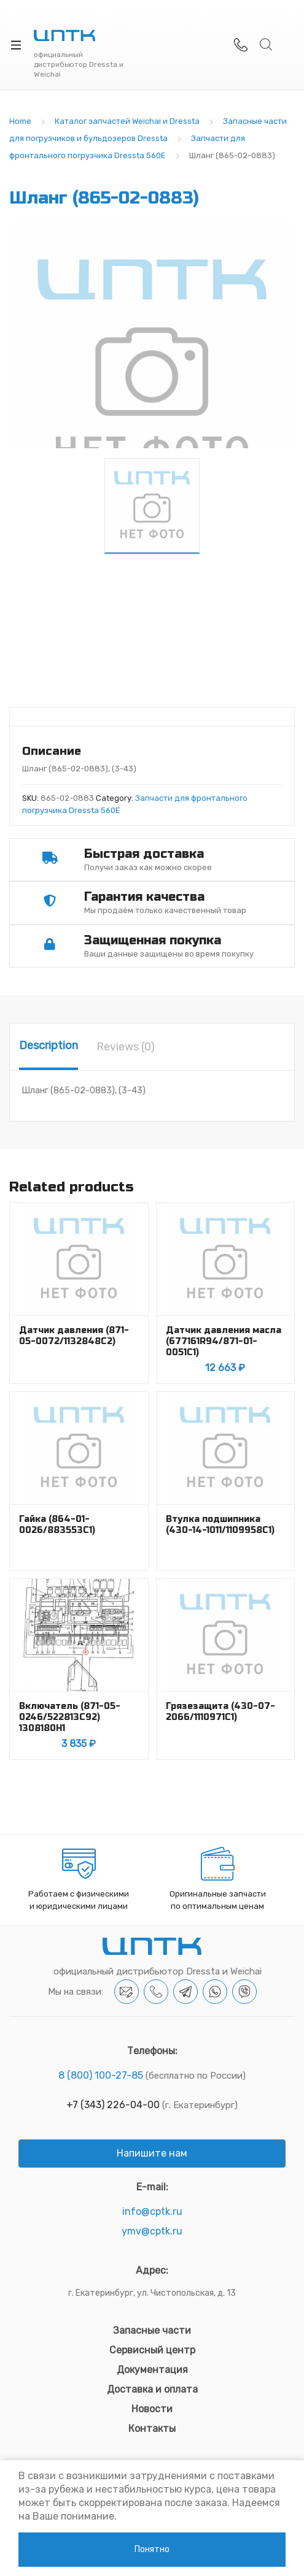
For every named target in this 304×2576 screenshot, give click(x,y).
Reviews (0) (125, 1046)
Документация (152, 2369)
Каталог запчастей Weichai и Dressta (127, 121)
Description (48, 1045)
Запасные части (152, 2330)
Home (20, 121)
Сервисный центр (152, 2350)
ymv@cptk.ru (152, 2231)
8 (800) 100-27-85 (100, 2075)
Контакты (152, 2428)
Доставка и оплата (152, 2389)
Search (266, 45)
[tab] (48, 1046)
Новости (152, 2409)
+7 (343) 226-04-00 (113, 2105)
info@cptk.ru (152, 2211)
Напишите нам (152, 2153)
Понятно (152, 2549)
